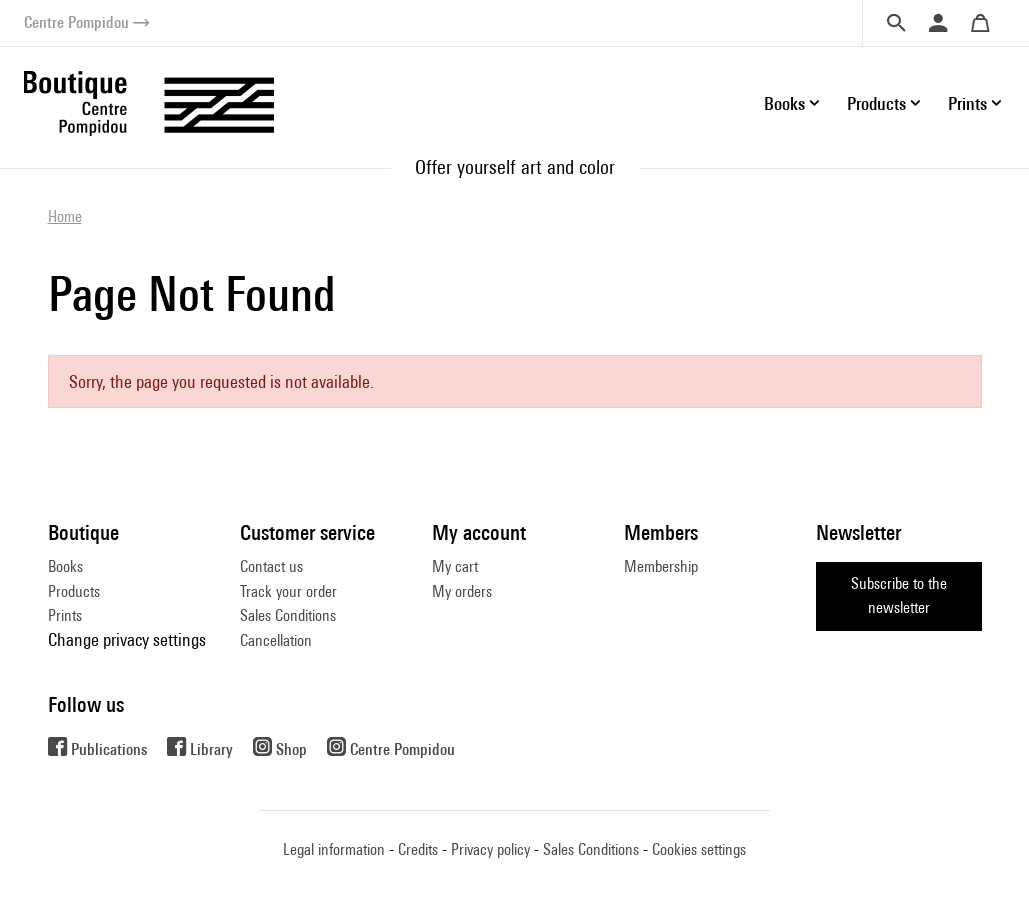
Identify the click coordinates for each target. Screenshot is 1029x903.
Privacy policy (490, 849)
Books (65, 566)
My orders (462, 591)
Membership (661, 566)
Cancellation (276, 640)
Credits (418, 849)
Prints (65, 615)
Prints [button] (967, 103)
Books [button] (784, 103)
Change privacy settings (127, 639)
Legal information (334, 849)
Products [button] (876, 103)
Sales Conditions (288, 615)
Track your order (288, 591)
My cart (455, 566)
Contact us (271, 566)
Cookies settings (699, 849)
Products (74, 591)
